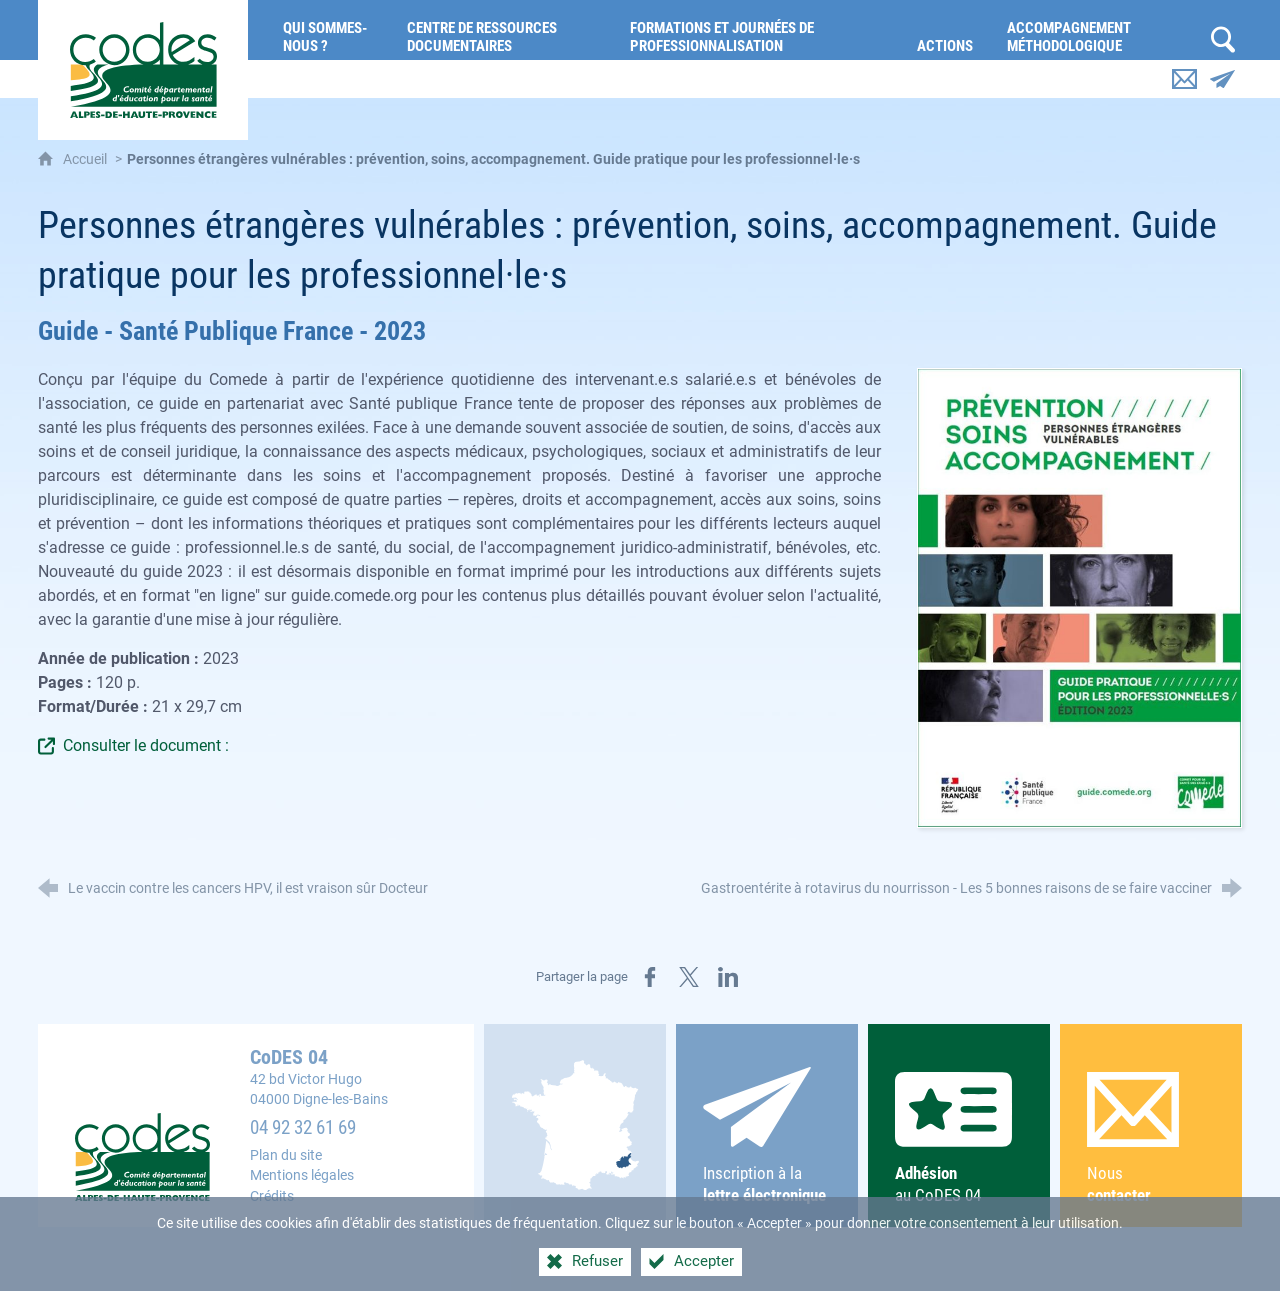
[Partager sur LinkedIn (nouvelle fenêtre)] (728, 977)
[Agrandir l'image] (1079, 597)
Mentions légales (302, 1175)
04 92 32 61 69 (303, 1128)
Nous (1150, 1139)
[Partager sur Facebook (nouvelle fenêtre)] (650, 977)
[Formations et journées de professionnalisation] (758, 30)
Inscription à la (766, 1137)
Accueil (86, 159)
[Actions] (947, 30)
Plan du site (286, 1155)
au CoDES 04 (958, 1138)
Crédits (272, 1196)
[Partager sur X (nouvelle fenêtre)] (689, 977)
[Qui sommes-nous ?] (329, 30)
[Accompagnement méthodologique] (1097, 30)
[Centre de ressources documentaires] (504, 30)
